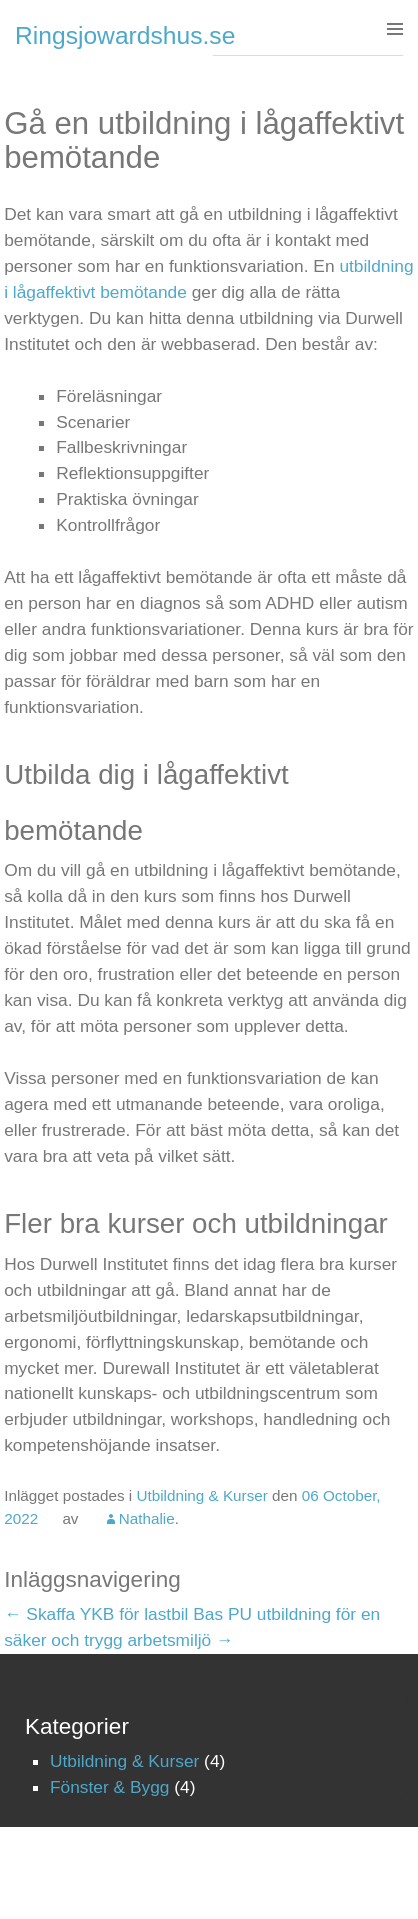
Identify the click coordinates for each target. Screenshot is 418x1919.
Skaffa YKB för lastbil (96, 1614)
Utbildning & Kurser (201, 1495)
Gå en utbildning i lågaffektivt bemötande (204, 140)
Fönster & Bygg (109, 1787)
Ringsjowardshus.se (125, 35)
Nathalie (147, 1518)
